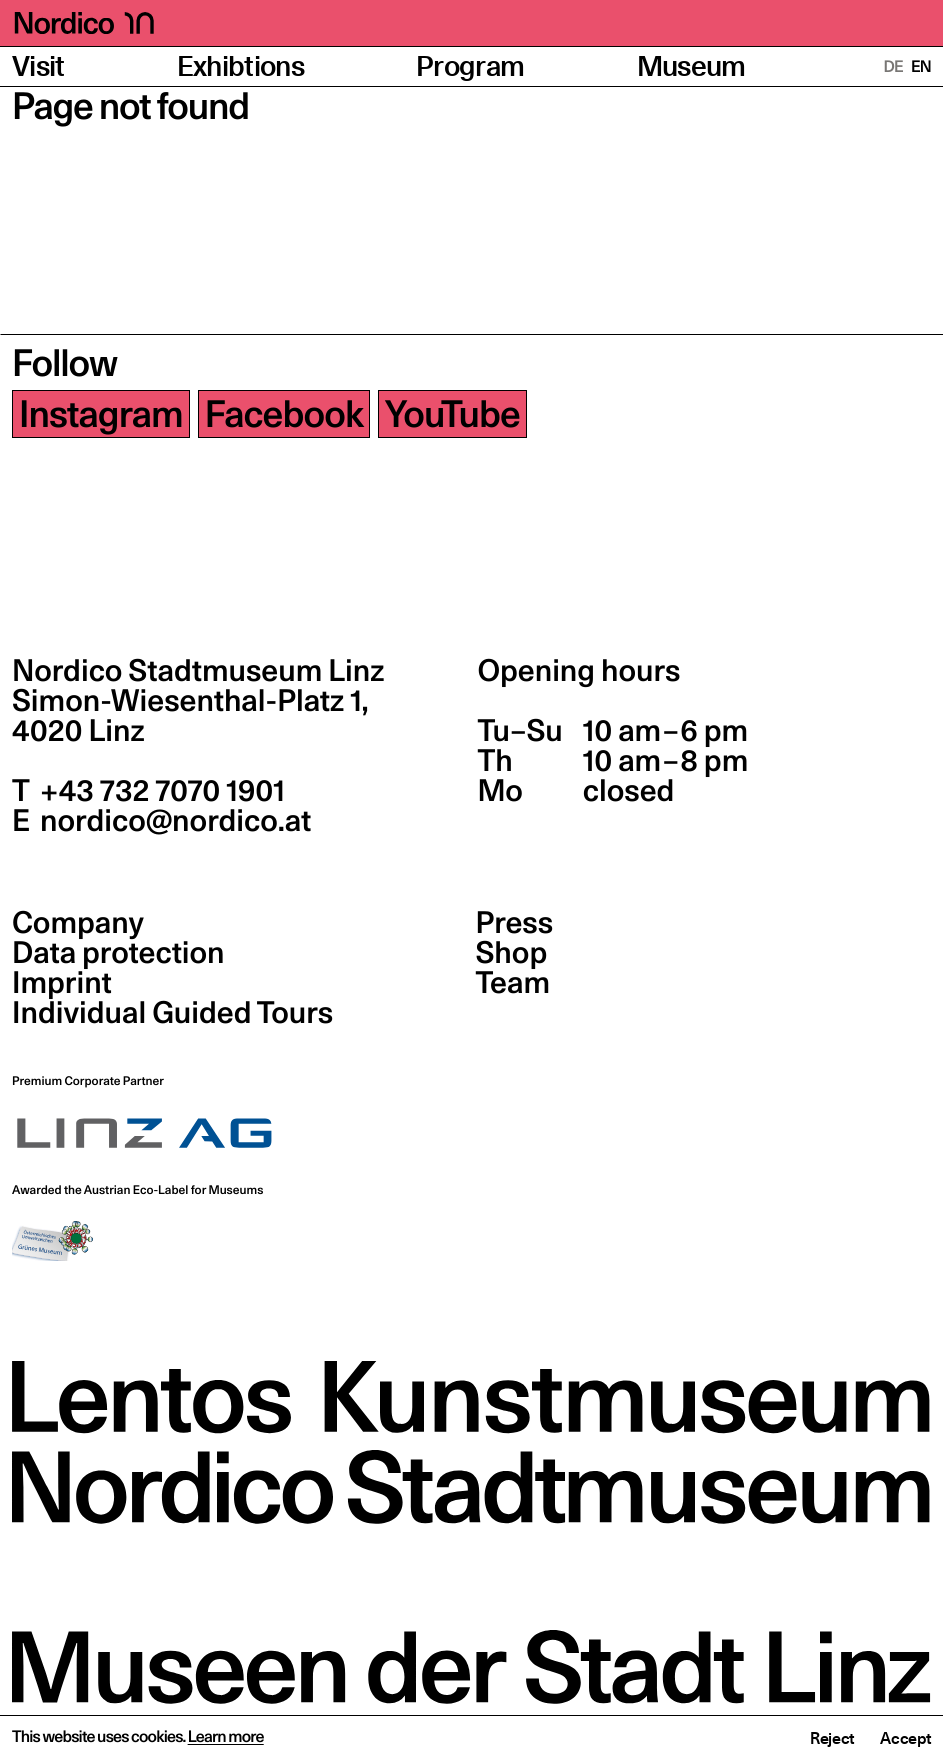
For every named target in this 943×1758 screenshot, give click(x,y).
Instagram (101, 414)
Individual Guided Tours (172, 1013)
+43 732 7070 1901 (159, 791)
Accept (905, 1738)
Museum (691, 66)
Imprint (62, 983)
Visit (38, 66)
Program (470, 66)
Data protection (118, 953)
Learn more (226, 1737)
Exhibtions (240, 66)
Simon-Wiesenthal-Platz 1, (190, 716)
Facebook (284, 414)
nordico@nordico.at (172, 821)
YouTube (452, 414)
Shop (512, 953)
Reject (832, 1738)
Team (513, 983)
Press (515, 923)
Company (78, 923)
